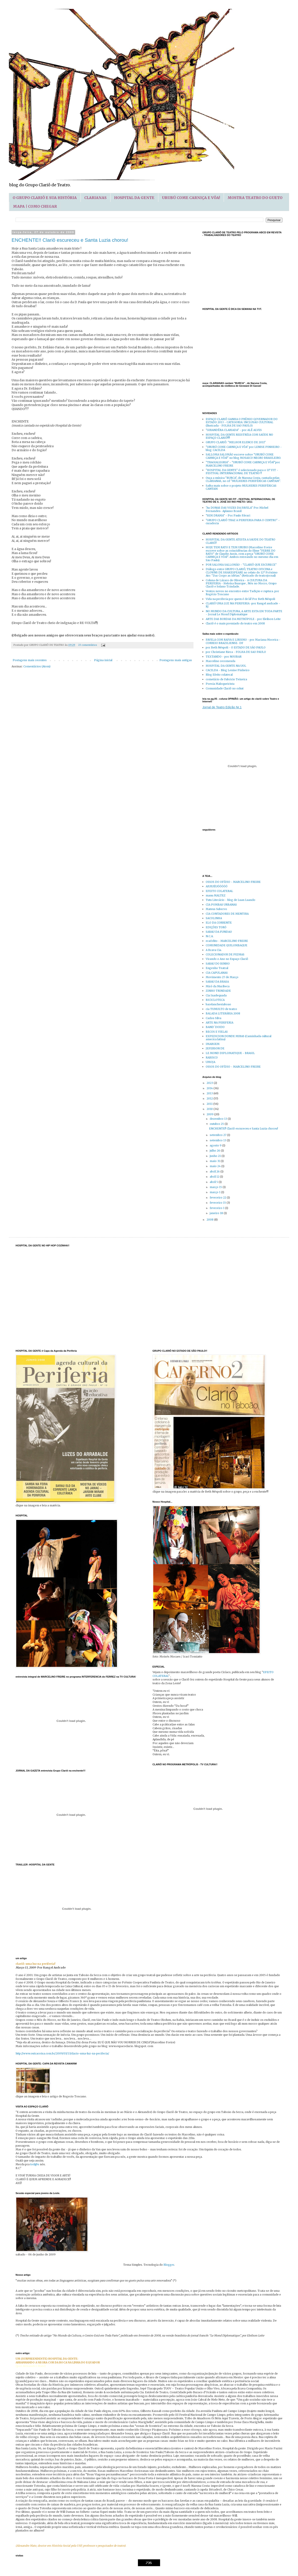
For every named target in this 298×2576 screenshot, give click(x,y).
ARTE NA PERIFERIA (219, 1022)
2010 (210, 1109)
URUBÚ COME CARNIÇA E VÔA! (191, 197)
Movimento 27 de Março (222, 977)
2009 (210, 1114)
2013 (210, 1093)
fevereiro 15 (218, 1202)
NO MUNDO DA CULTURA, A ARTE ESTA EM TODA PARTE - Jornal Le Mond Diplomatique (244, 612)
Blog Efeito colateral (219, 674)
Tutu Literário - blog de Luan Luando (230, 900)
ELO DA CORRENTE (219, 922)
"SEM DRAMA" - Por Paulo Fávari (228, 515)
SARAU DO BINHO (218, 963)
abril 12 (215, 1176)
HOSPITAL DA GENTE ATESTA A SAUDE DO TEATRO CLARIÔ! (240, 541)
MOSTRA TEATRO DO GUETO (255, 197)
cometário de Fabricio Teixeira (226, 679)
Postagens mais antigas (175, 660)
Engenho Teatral (217, 968)
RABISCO (212, 1057)
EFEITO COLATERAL (219, 891)
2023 (210, 1083)
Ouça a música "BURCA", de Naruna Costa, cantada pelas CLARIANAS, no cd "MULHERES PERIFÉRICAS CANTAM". (243, 479)
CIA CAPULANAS (217, 972)
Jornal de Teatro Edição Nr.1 (222, 707)
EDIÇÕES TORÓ (216, 927)
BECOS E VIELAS (217, 1031)
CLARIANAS (95, 197)
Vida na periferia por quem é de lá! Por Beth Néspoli (240, 599)
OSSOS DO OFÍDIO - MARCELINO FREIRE (233, 882)
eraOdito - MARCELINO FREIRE (227, 941)
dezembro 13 (219, 1118)
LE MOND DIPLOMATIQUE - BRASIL (230, 1053)
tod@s (34, 2164)
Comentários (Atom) (36, 666)
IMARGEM (212, 1044)
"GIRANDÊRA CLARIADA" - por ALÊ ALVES (234, 430)
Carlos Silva (213, 1018)
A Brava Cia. (214, 950)
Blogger (168, 2264)
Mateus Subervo (216, 909)
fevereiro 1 (217, 1208)
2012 (210, 1098)
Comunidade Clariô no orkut (225, 688)
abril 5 (214, 1182)
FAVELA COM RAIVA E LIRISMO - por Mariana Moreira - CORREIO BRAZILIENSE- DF (243, 641)
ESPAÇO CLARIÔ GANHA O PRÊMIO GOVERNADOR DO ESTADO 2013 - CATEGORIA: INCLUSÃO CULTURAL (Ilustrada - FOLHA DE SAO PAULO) (242, 422)
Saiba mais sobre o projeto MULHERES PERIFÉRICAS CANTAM (241, 487)
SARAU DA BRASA (217, 981)
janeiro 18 (217, 1213)
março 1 (215, 1192)
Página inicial (103, 660)
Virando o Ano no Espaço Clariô (227, 959)
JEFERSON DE (215, 1048)
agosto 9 (216, 1145)
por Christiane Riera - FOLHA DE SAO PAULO (236, 652)
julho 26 (215, 1150)
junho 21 (215, 1156)
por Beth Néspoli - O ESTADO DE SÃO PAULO (236, 647)
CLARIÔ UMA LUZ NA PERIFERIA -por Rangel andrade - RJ (243, 605)
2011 (210, 1103)
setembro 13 (218, 1140)
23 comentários (87, 644)
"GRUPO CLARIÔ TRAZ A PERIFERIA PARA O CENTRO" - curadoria (243, 521)
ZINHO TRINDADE (218, 990)
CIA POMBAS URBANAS (221, 904)
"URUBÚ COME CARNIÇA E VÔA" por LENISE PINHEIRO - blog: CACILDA (244, 448)
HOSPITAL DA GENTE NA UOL (226, 665)
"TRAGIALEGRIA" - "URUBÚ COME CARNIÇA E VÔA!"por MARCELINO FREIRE (243, 464)
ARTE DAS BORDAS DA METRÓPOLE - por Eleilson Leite (243, 619)
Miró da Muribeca (218, 986)
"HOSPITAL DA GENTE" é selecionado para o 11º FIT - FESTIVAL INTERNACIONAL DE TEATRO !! (242, 471)
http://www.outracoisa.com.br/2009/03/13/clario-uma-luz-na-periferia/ (62, 2053)
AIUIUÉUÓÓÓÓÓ (217, 886)
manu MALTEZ (216, 895)
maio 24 (215, 1166)
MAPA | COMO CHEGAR (35, 206)
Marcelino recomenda (220, 661)
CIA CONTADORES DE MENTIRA (227, 913)
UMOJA (210, 1062)
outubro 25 (217, 1123)
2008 (210, 1219)
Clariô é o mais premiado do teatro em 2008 (235, 623)
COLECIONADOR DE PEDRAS (225, 954)
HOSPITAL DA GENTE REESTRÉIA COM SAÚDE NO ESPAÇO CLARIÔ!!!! (239, 436)
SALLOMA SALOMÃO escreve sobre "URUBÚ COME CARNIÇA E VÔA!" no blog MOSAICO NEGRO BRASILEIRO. (243, 456)
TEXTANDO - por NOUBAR (224, 656)
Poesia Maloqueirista (220, 683)
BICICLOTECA (215, 1000)
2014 (210, 1088)
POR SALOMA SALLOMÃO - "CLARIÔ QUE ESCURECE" (241, 564)
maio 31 (215, 1161)
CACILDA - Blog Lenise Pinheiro (228, 670)
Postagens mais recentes (30, 660)
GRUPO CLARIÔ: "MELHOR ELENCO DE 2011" (236, 442)
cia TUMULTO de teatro (221, 1009)
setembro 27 (218, 1135)
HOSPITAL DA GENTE (134, 197)
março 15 (216, 1187)
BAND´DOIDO (215, 1027)
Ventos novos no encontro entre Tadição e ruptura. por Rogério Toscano (242, 592)
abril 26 (215, 1171)
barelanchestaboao (218, 1004)
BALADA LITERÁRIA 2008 (223, 1013)
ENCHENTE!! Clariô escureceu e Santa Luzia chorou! (70, 240)
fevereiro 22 (218, 1197)
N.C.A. (209, 936)
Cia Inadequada (216, 995)
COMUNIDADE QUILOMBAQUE (226, 945)
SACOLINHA (214, 918)
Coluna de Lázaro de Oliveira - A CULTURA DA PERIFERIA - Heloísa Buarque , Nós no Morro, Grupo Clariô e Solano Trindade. (241, 583)
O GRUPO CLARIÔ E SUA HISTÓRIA (45, 197)
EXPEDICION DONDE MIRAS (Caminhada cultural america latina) (238, 1037)
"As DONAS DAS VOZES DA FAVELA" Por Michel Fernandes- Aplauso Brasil (237, 509)
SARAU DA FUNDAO (219, 931)
